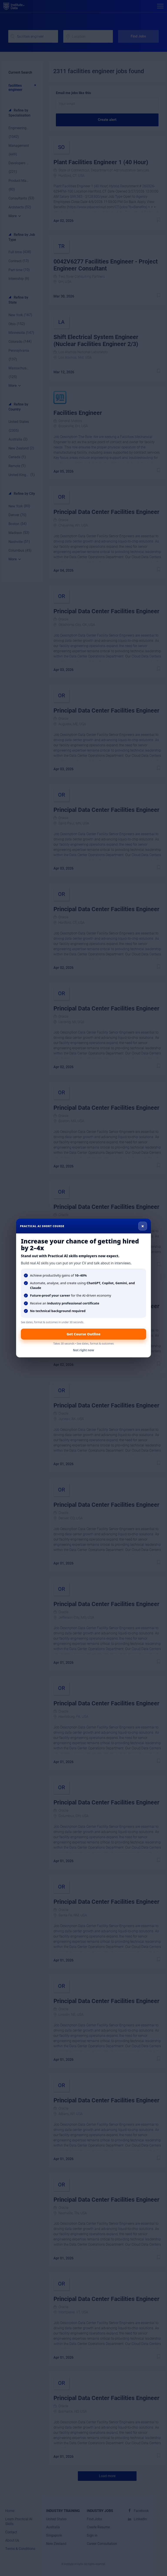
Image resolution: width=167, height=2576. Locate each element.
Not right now (83, 1350)
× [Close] (142, 1226)
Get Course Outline (83, 1334)
